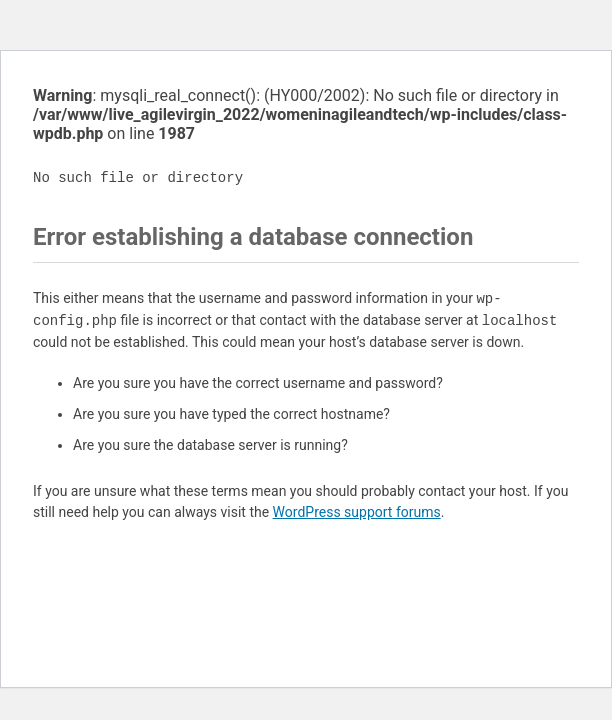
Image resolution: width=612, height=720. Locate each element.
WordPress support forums (357, 512)
